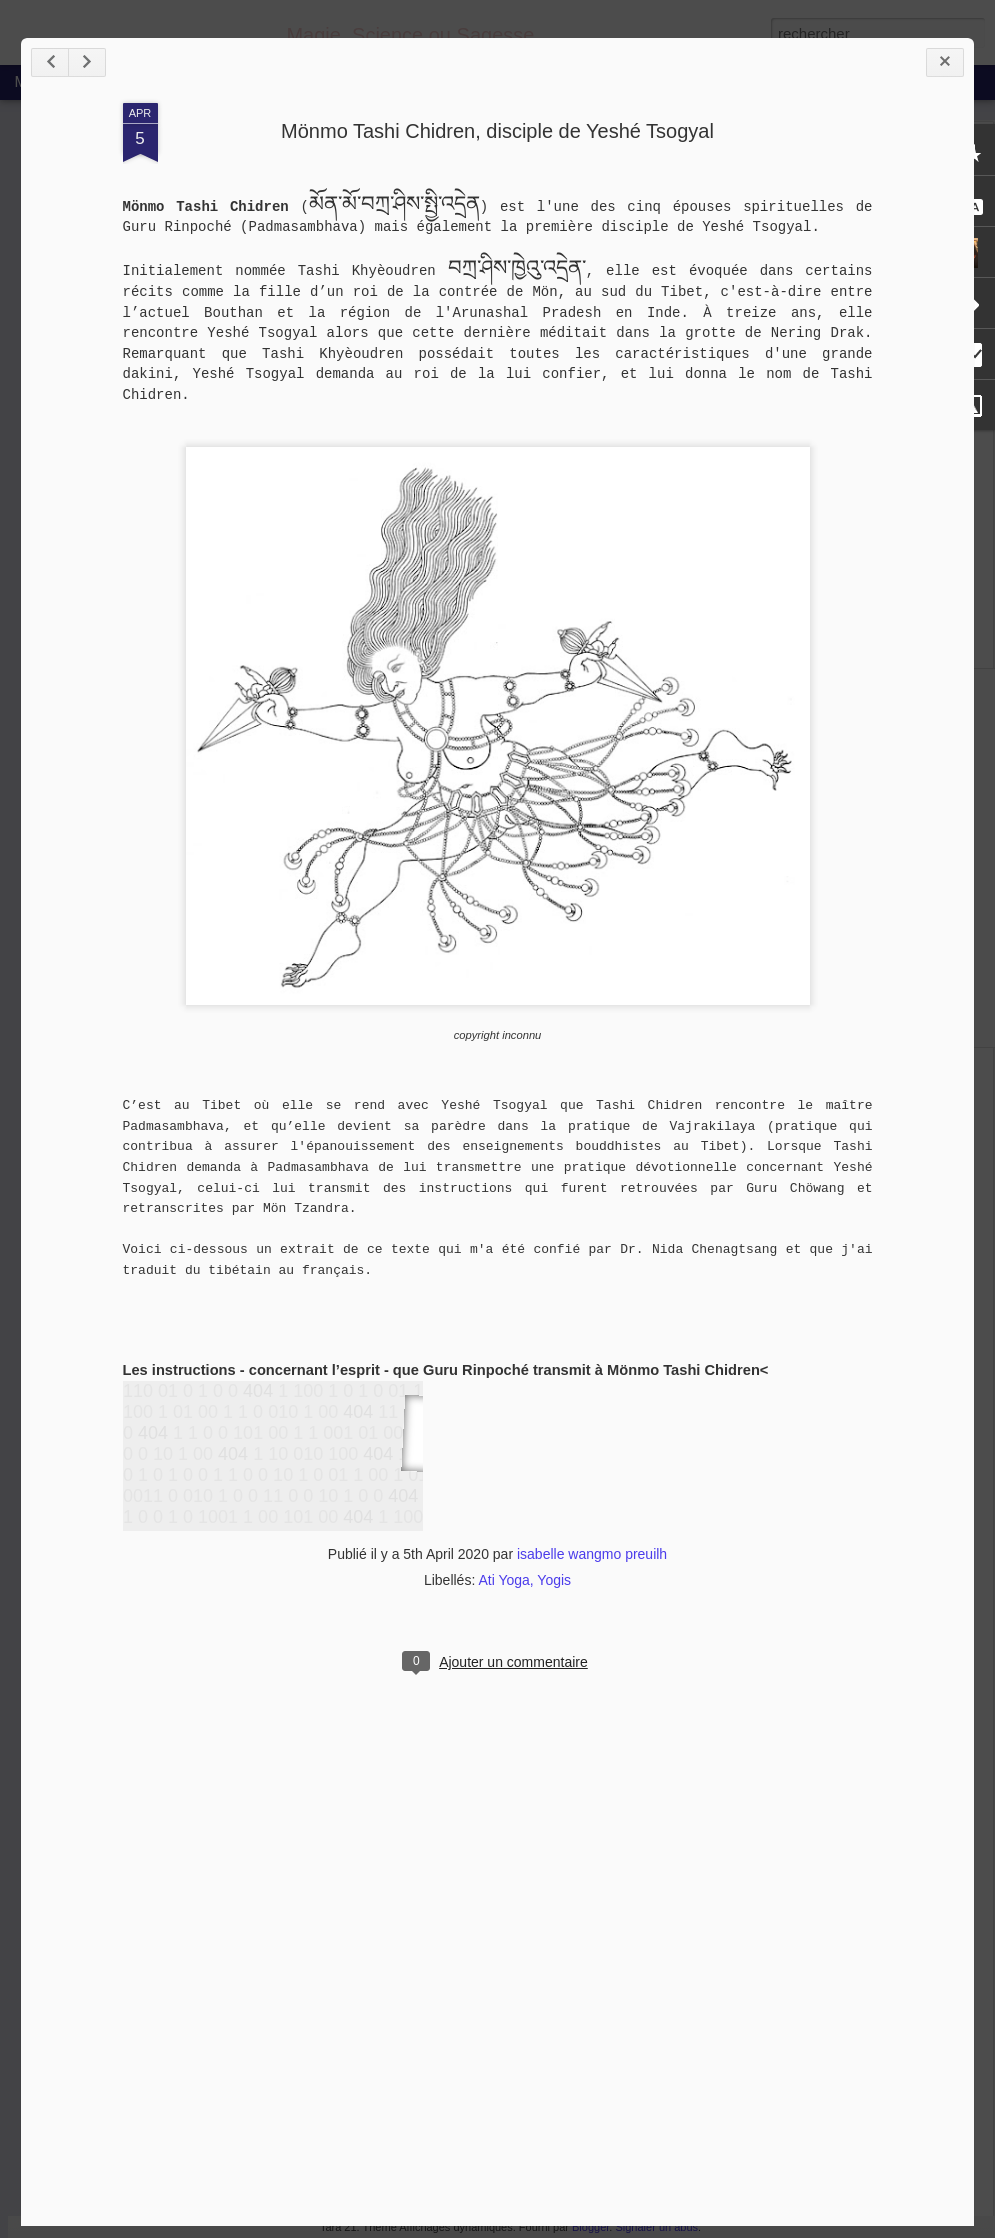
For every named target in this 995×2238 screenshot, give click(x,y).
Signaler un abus (656, 2227)
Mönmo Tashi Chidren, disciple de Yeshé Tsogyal (497, 131)
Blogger (590, 2227)
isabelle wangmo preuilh (592, 1554)
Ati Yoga (503, 1580)
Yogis (554, 1580)
